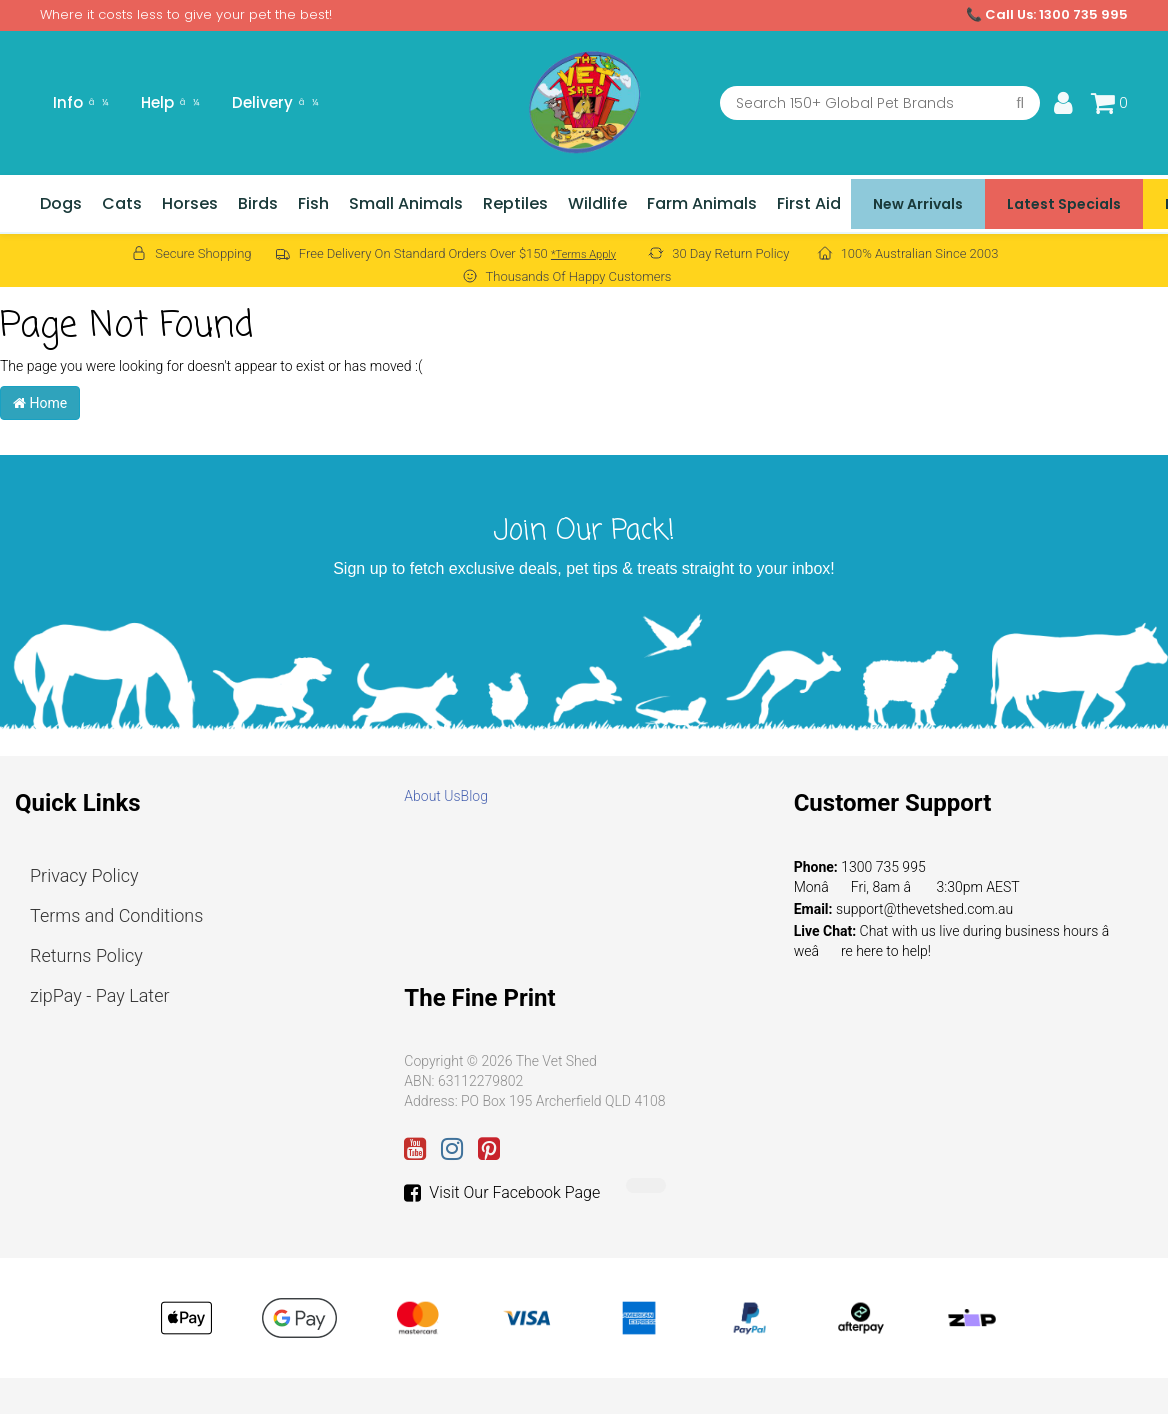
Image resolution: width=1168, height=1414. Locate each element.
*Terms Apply (583, 254)
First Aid (809, 203)
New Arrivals (918, 204)
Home (40, 403)
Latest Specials (1064, 204)
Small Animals (406, 203)
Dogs (61, 203)
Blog (474, 796)
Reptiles (515, 203)
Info (81, 102)
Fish (313, 203)
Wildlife (597, 203)
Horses (190, 203)
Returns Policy (86, 955)
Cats (122, 203)
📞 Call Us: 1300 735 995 (1047, 15)
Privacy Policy (84, 875)
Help (170, 102)
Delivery (275, 102)
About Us (432, 796)
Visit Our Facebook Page (502, 1193)
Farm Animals (702, 203)
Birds (258, 203)
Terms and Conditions (116, 915)
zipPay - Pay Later (100, 995)
